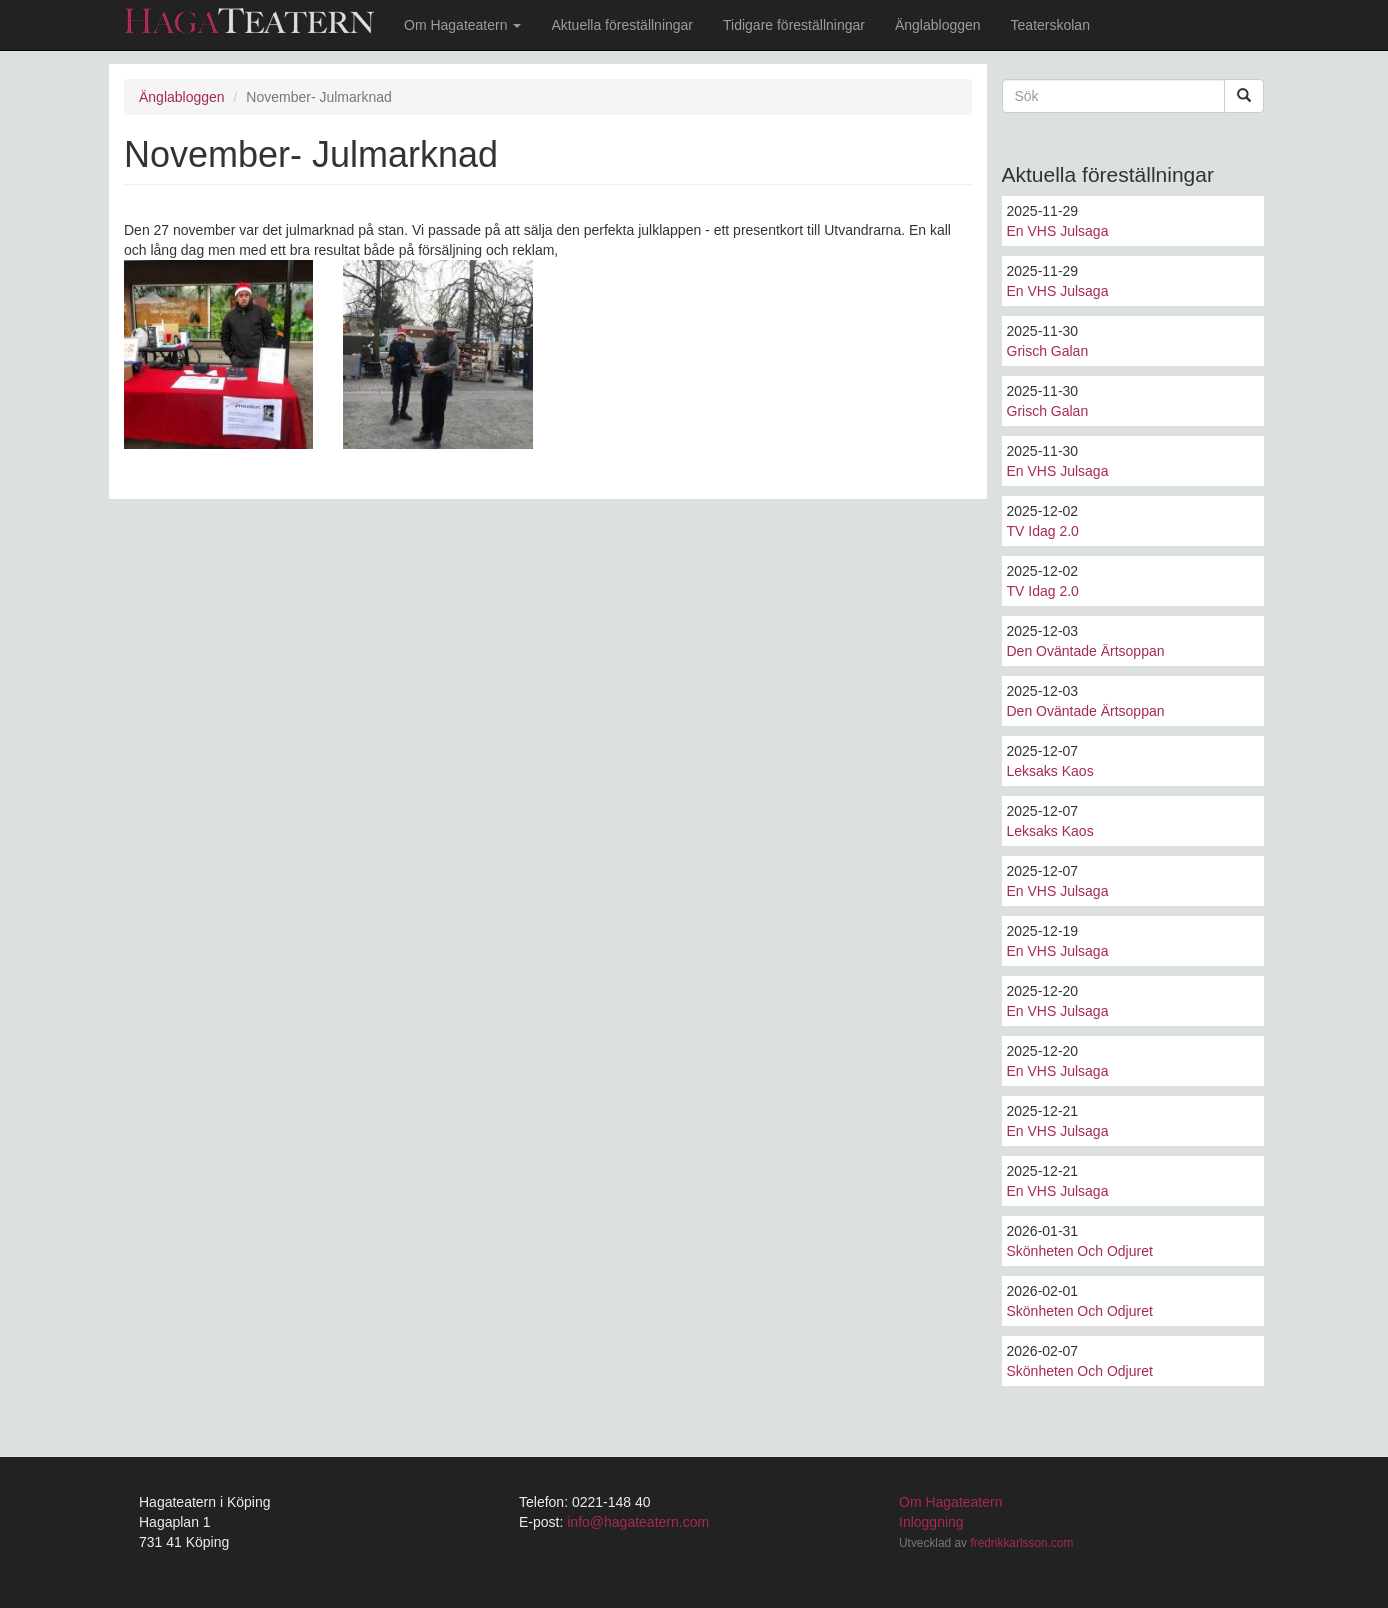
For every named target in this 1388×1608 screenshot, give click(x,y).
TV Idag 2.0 (1043, 531)
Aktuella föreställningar (622, 25)
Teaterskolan (1050, 25)
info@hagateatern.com (638, 1522)
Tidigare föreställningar (794, 25)
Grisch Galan (1048, 351)
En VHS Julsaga (1058, 231)
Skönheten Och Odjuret (1080, 1251)
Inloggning (931, 1522)
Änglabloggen (938, 25)
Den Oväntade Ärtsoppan (1086, 651)
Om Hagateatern (462, 25)
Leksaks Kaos (1050, 771)
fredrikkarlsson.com (1021, 1543)
